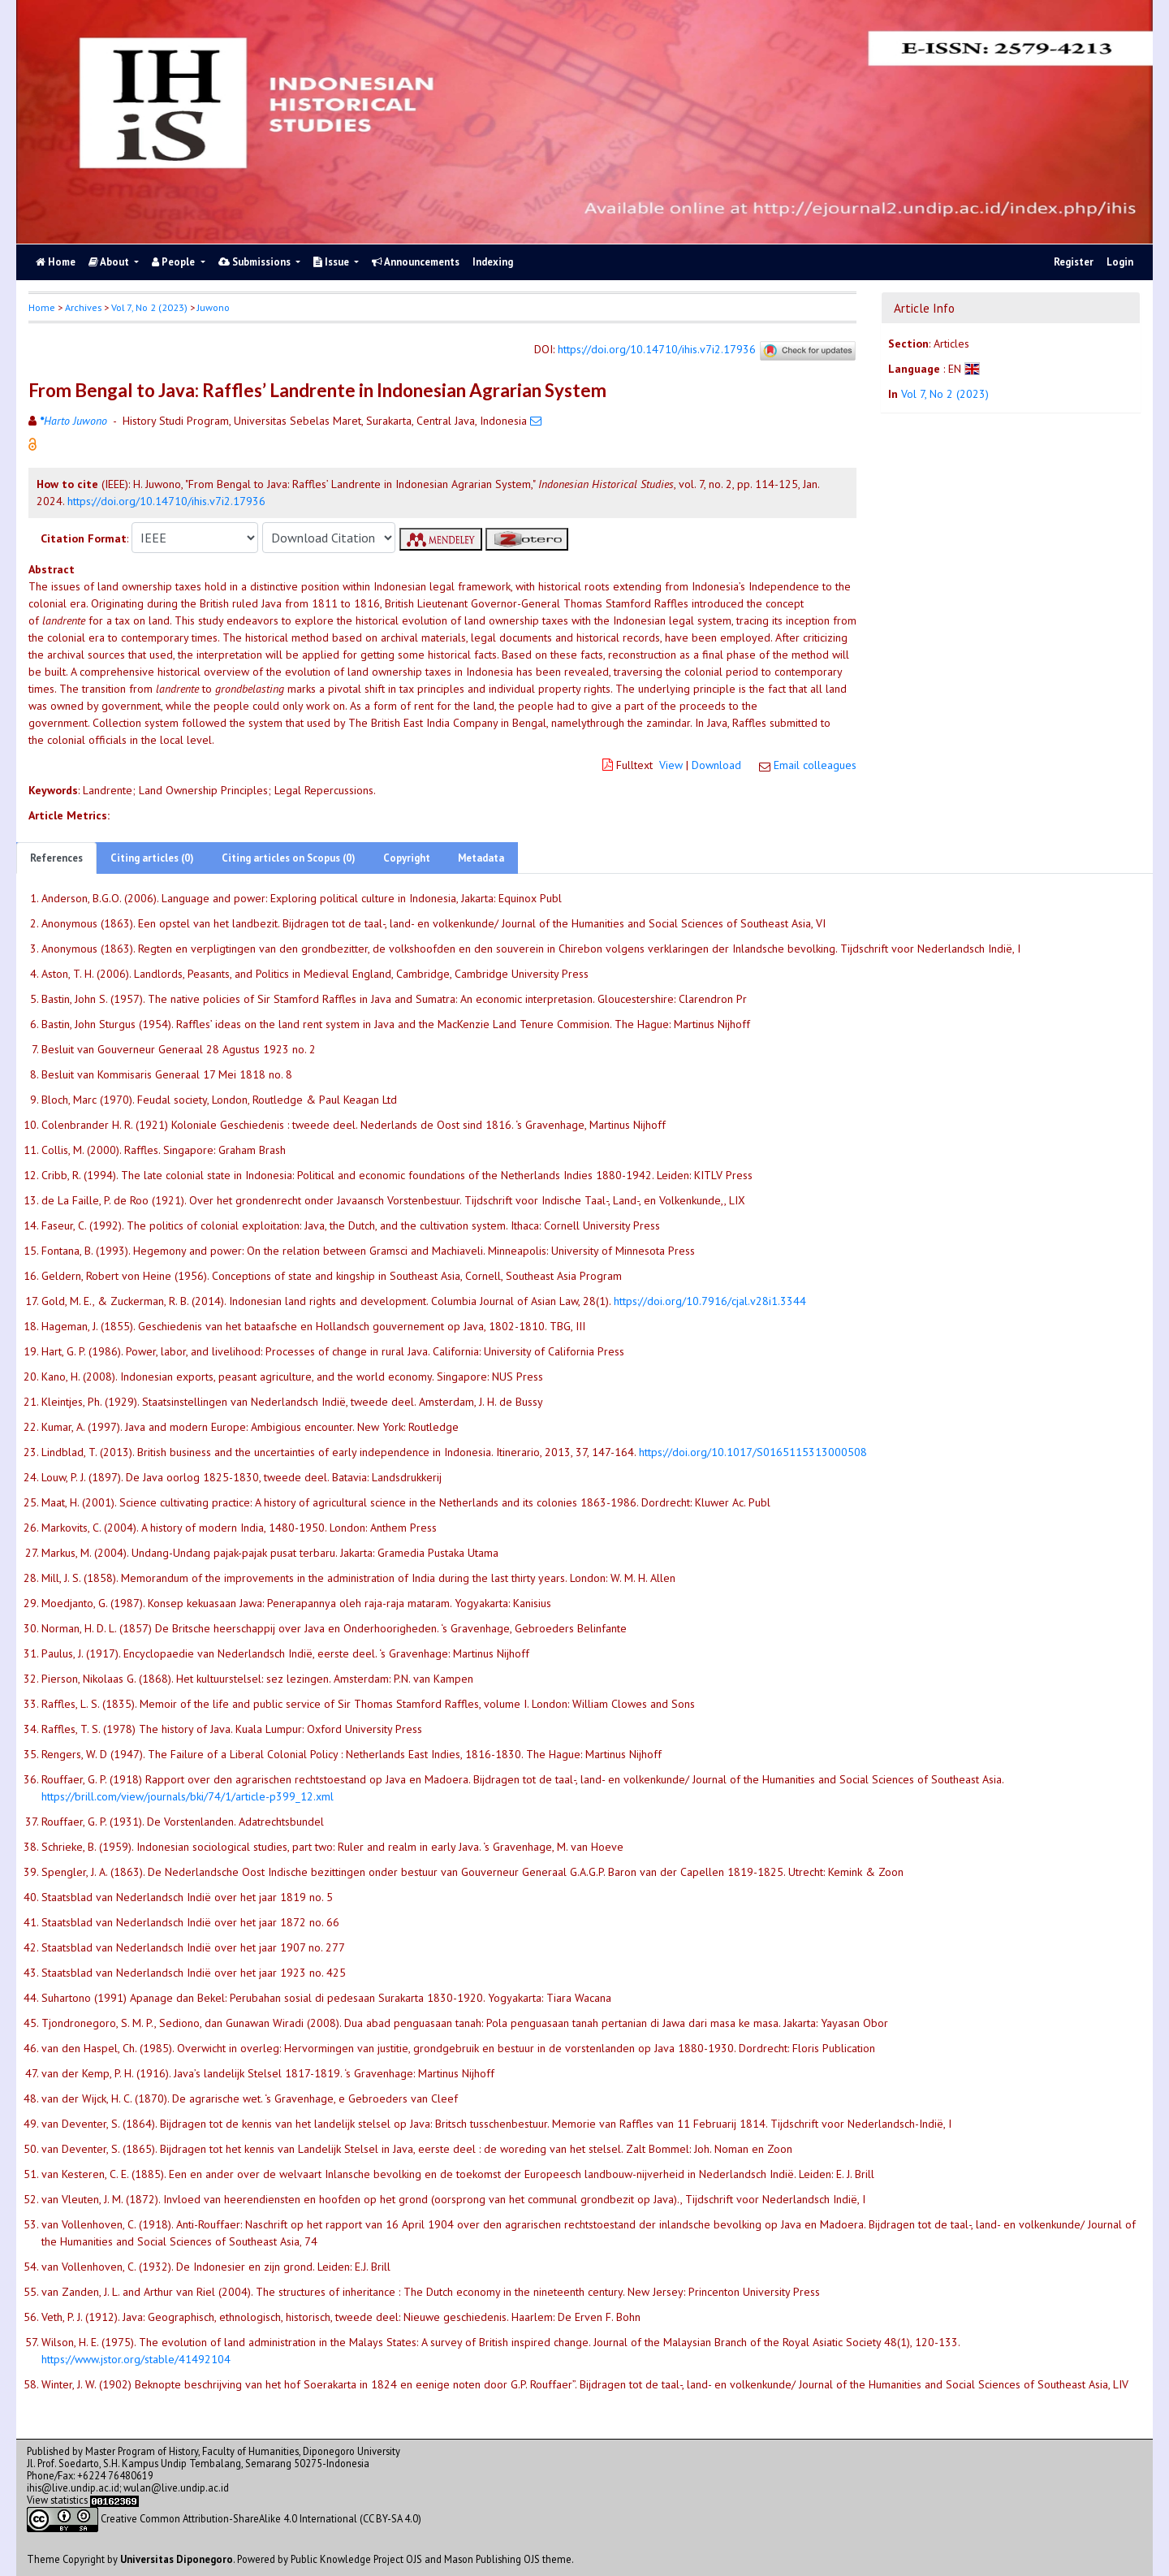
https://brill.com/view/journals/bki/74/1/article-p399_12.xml (187, 1796)
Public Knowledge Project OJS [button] (356, 2558)
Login (1119, 262)
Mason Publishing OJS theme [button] (508, 2558)
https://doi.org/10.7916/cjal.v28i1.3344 (710, 1301)
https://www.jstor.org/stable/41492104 (136, 2359)
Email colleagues (815, 765)
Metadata (481, 858)
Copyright (406, 858)
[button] (32, 443)
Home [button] (41, 307)
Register (1074, 262)
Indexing (492, 262)
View (671, 765)
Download (716, 765)
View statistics (57, 2499)
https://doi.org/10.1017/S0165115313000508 (753, 1452)
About (110, 262)
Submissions (255, 262)
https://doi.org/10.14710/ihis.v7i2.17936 (657, 350)
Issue (332, 262)
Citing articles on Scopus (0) (289, 858)
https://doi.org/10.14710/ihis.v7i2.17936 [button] (166, 501)
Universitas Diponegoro (176, 2558)
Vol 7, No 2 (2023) (149, 307)
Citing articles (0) (152, 858)
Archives (83, 307)
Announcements (415, 262)
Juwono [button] (213, 307)
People (174, 262)
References (56, 858)
